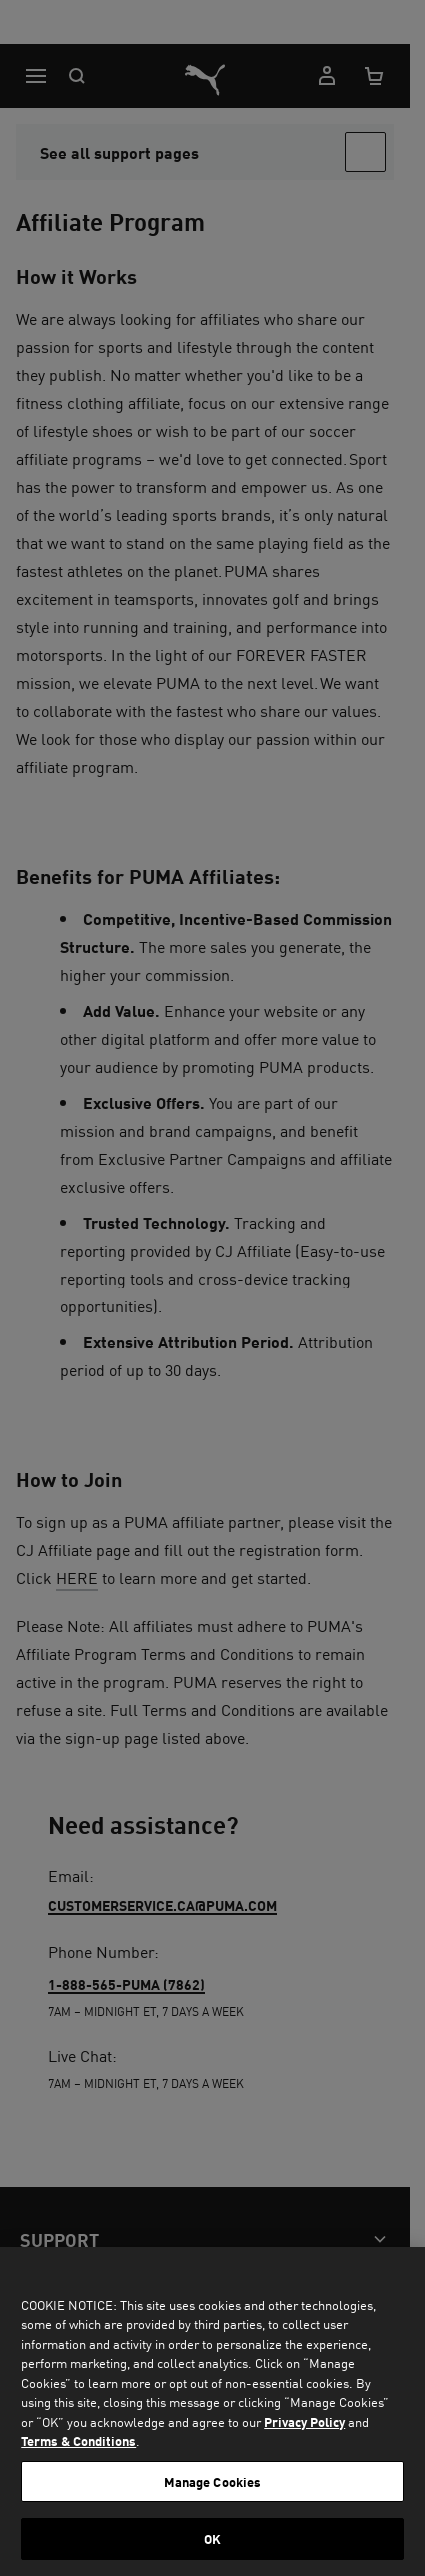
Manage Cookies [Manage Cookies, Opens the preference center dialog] (213, 2481)
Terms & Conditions (78, 2440)
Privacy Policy (304, 2421)
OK (212, 2538)
